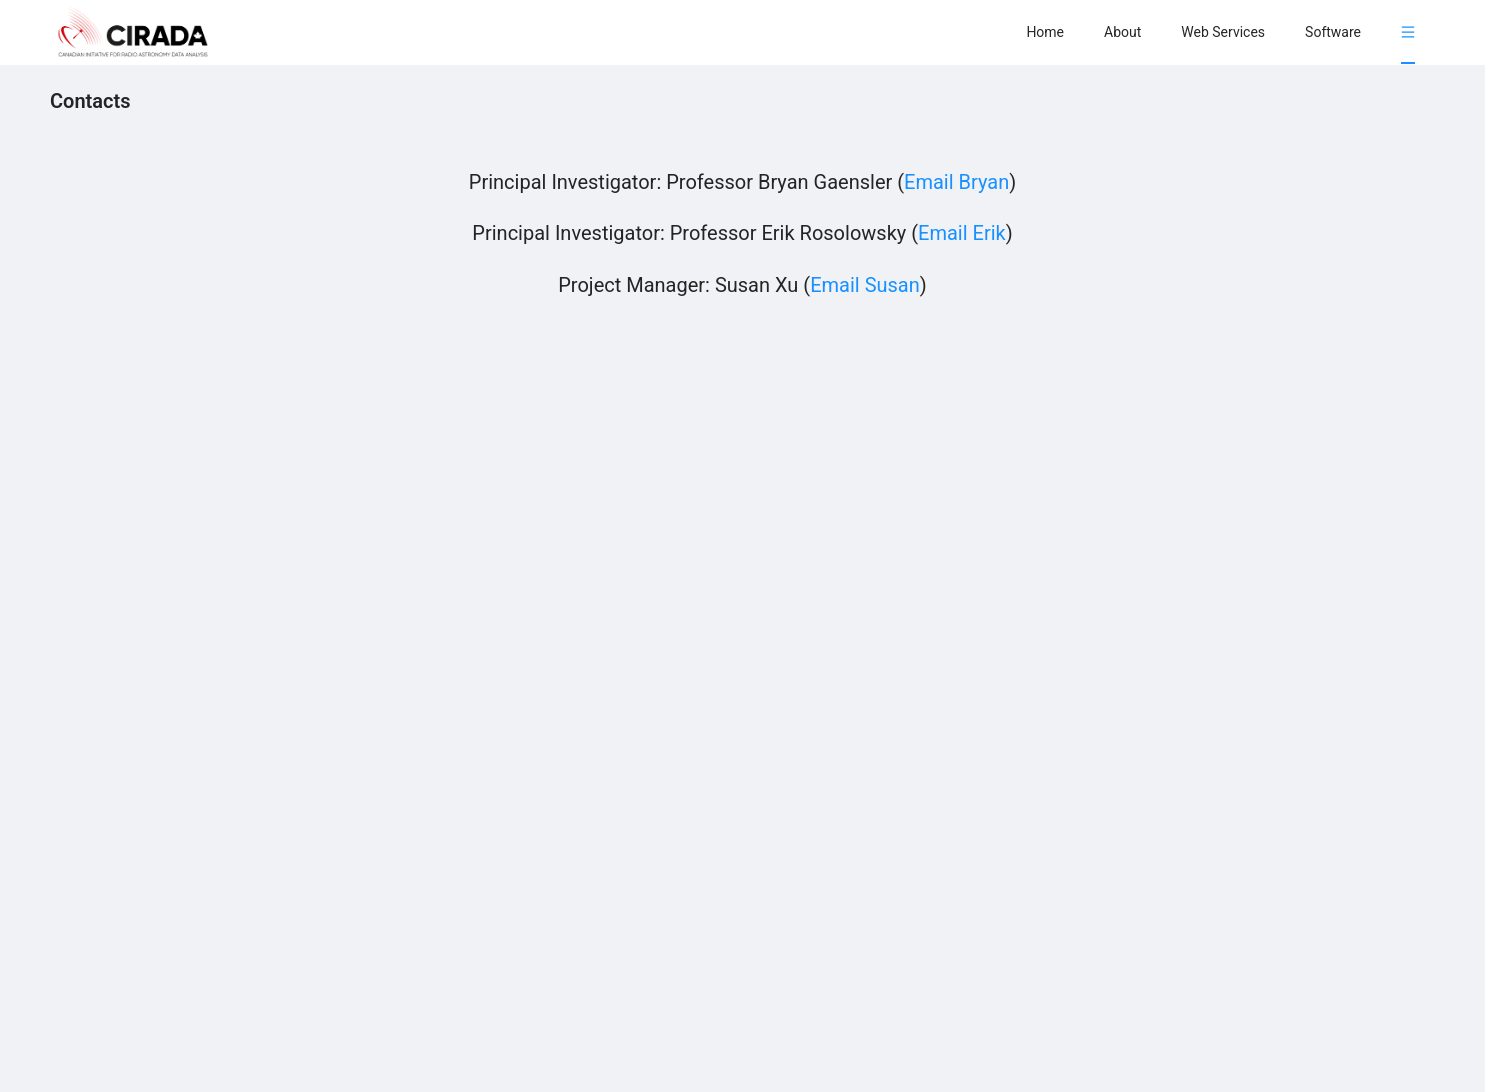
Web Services (1223, 32)
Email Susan (865, 285)
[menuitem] (1045, 32)
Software (1333, 32)
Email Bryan (956, 182)
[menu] (1220, 31)
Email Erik (962, 233)
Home (1045, 32)
